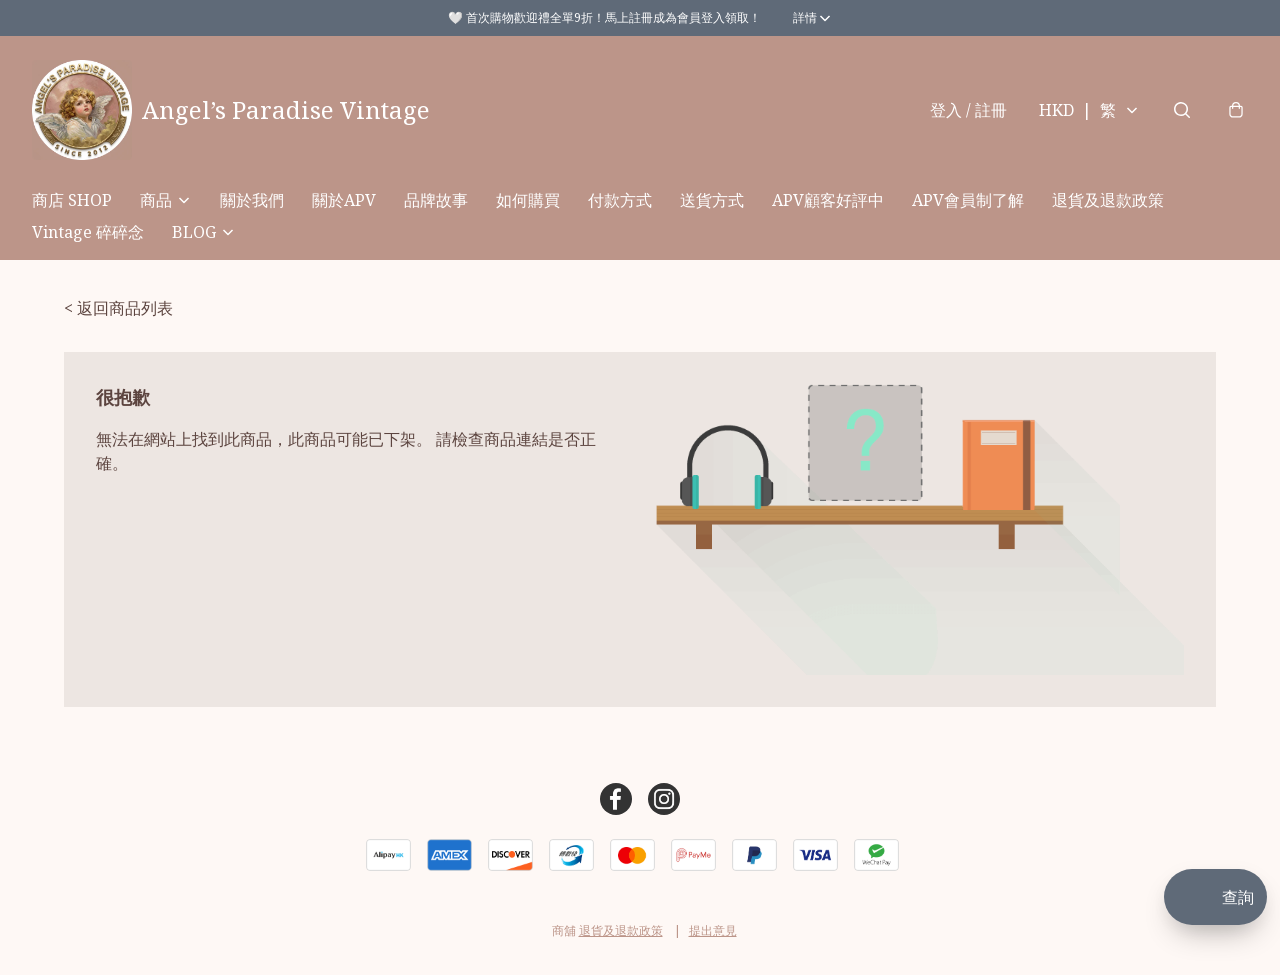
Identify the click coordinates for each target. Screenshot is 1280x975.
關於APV (344, 200)
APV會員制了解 (968, 200)
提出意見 (713, 930)
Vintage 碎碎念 (88, 232)
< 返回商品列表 (118, 308)
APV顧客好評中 (828, 200)
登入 (968, 110)
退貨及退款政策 (1108, 200)
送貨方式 (712, 200)
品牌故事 (436, 200)
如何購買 (528, 200)
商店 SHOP (72, 200)
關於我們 (252, 200)
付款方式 (620, 200)
